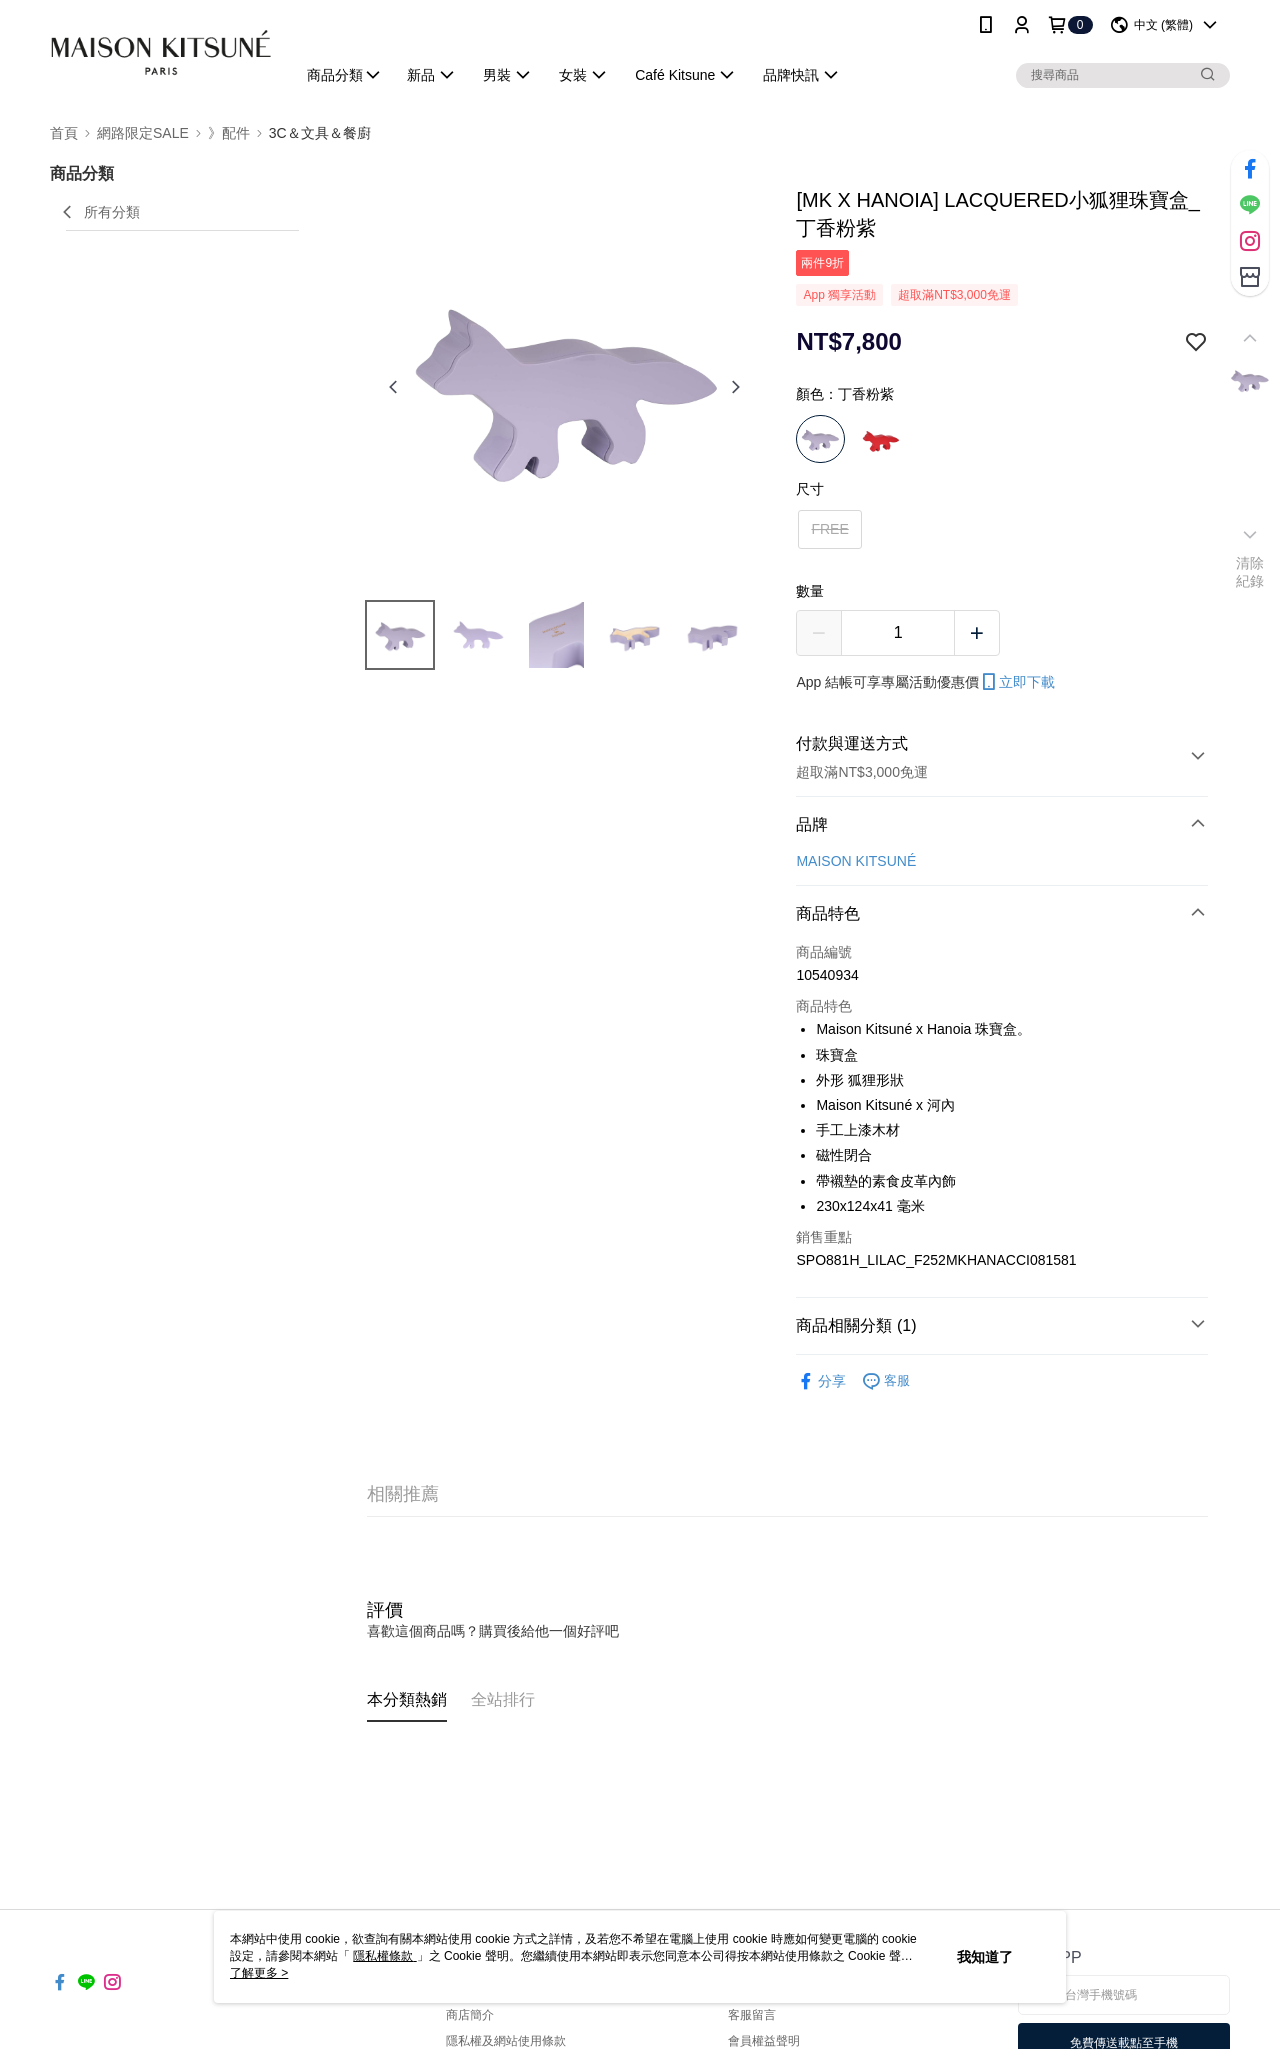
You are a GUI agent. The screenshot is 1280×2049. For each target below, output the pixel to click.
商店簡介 (470, 2015)
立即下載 (1017, 682)
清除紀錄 (1250, 572)
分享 (821, 1381)
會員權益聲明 (764, 2041)
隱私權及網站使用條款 (506, 2041)
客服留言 (752, 2015)
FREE (829, 529)
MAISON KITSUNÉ (856, 861)
